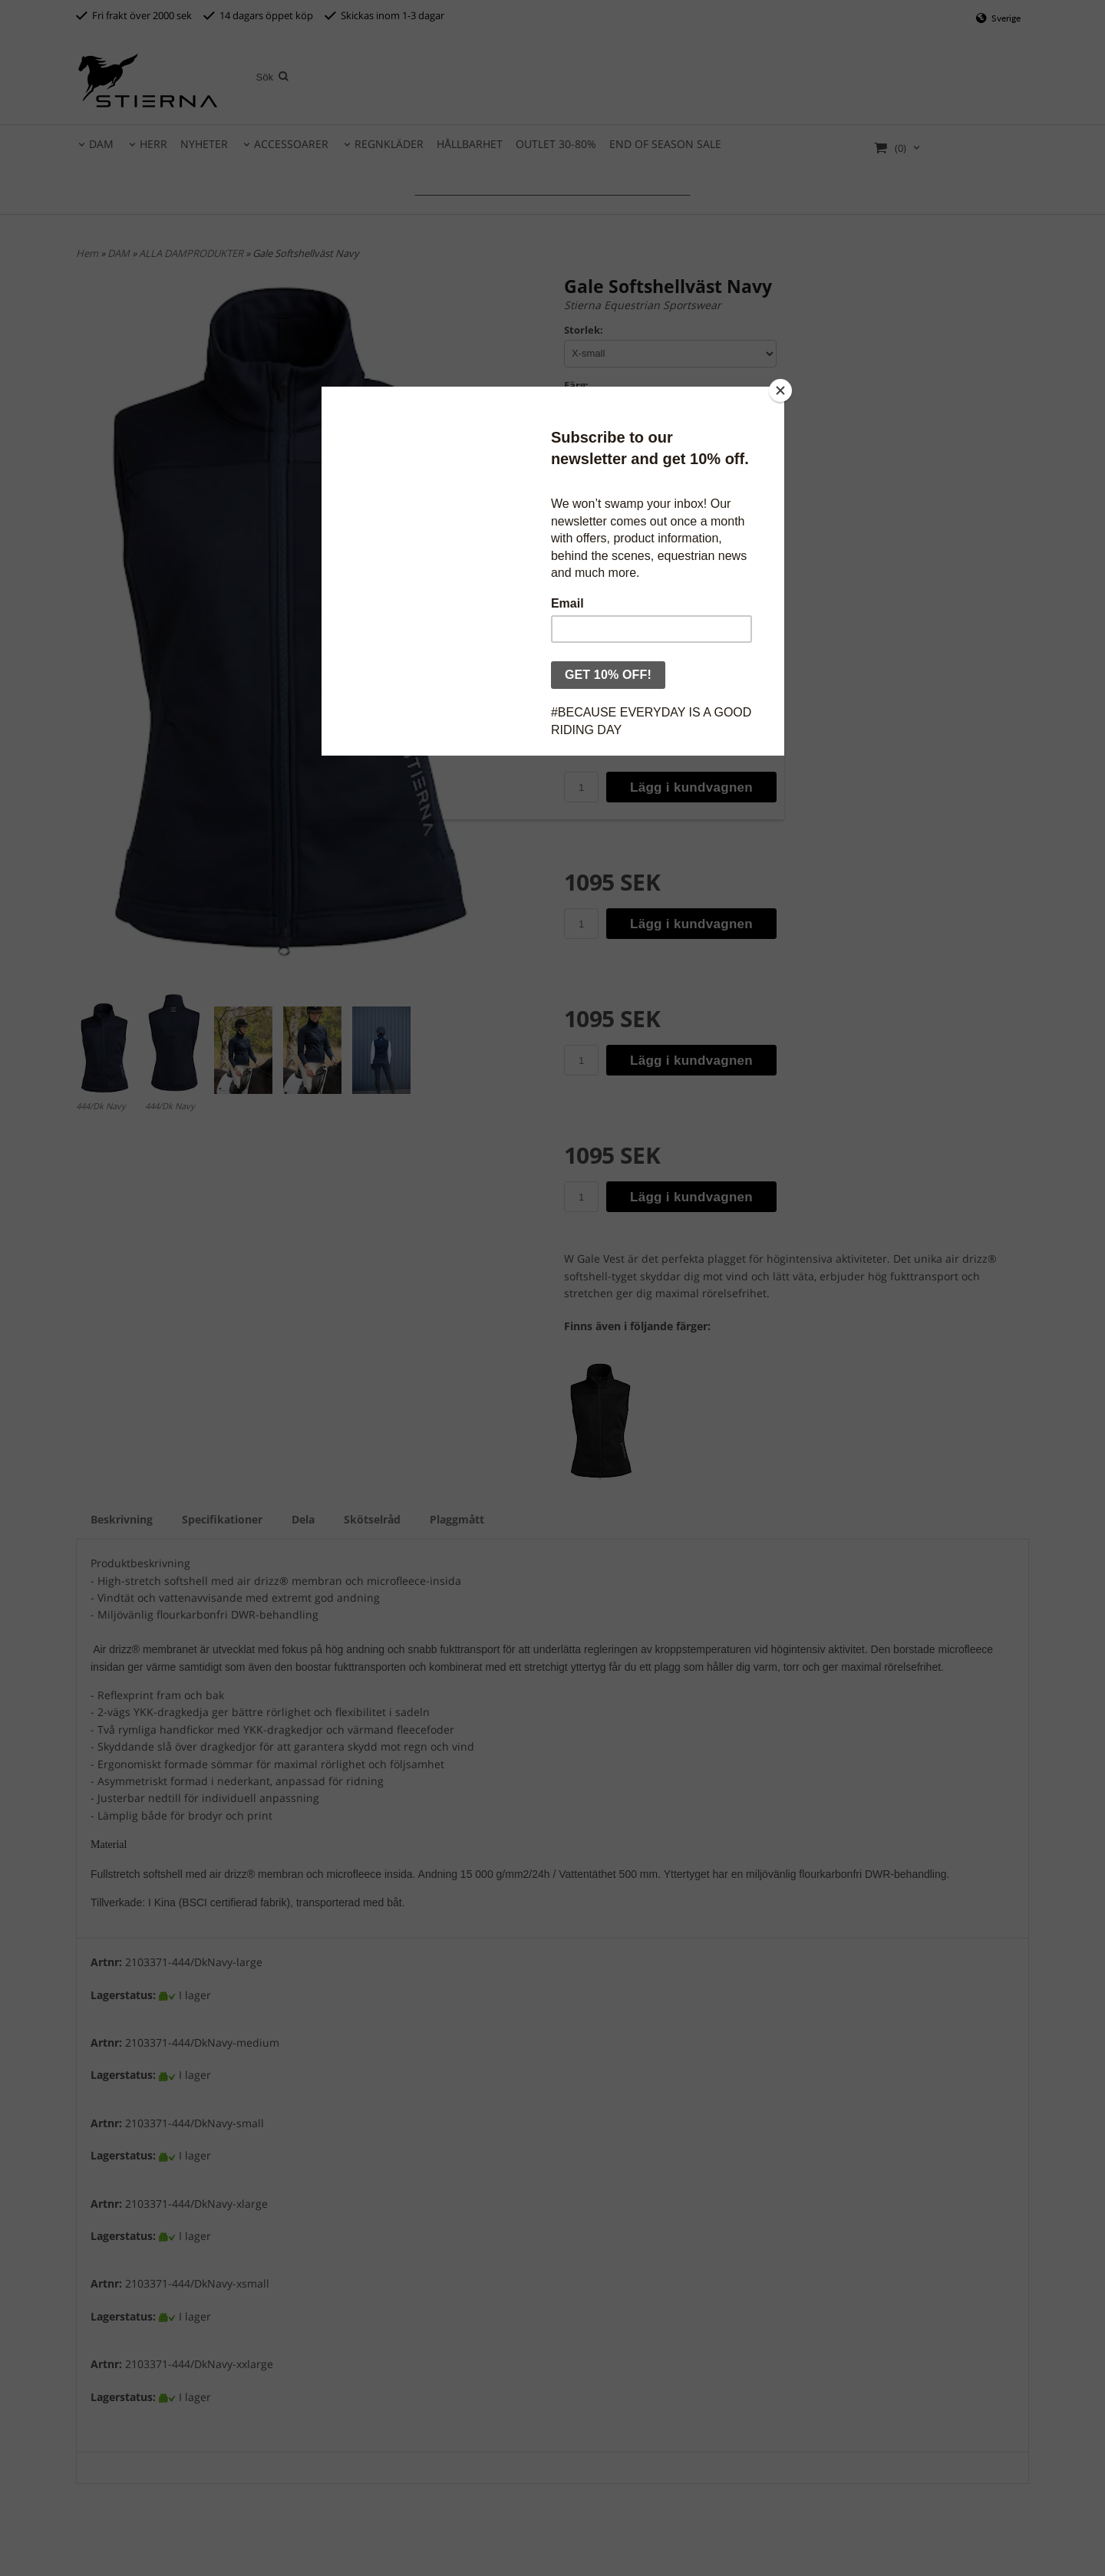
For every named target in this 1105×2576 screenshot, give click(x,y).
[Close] (780, 390)
